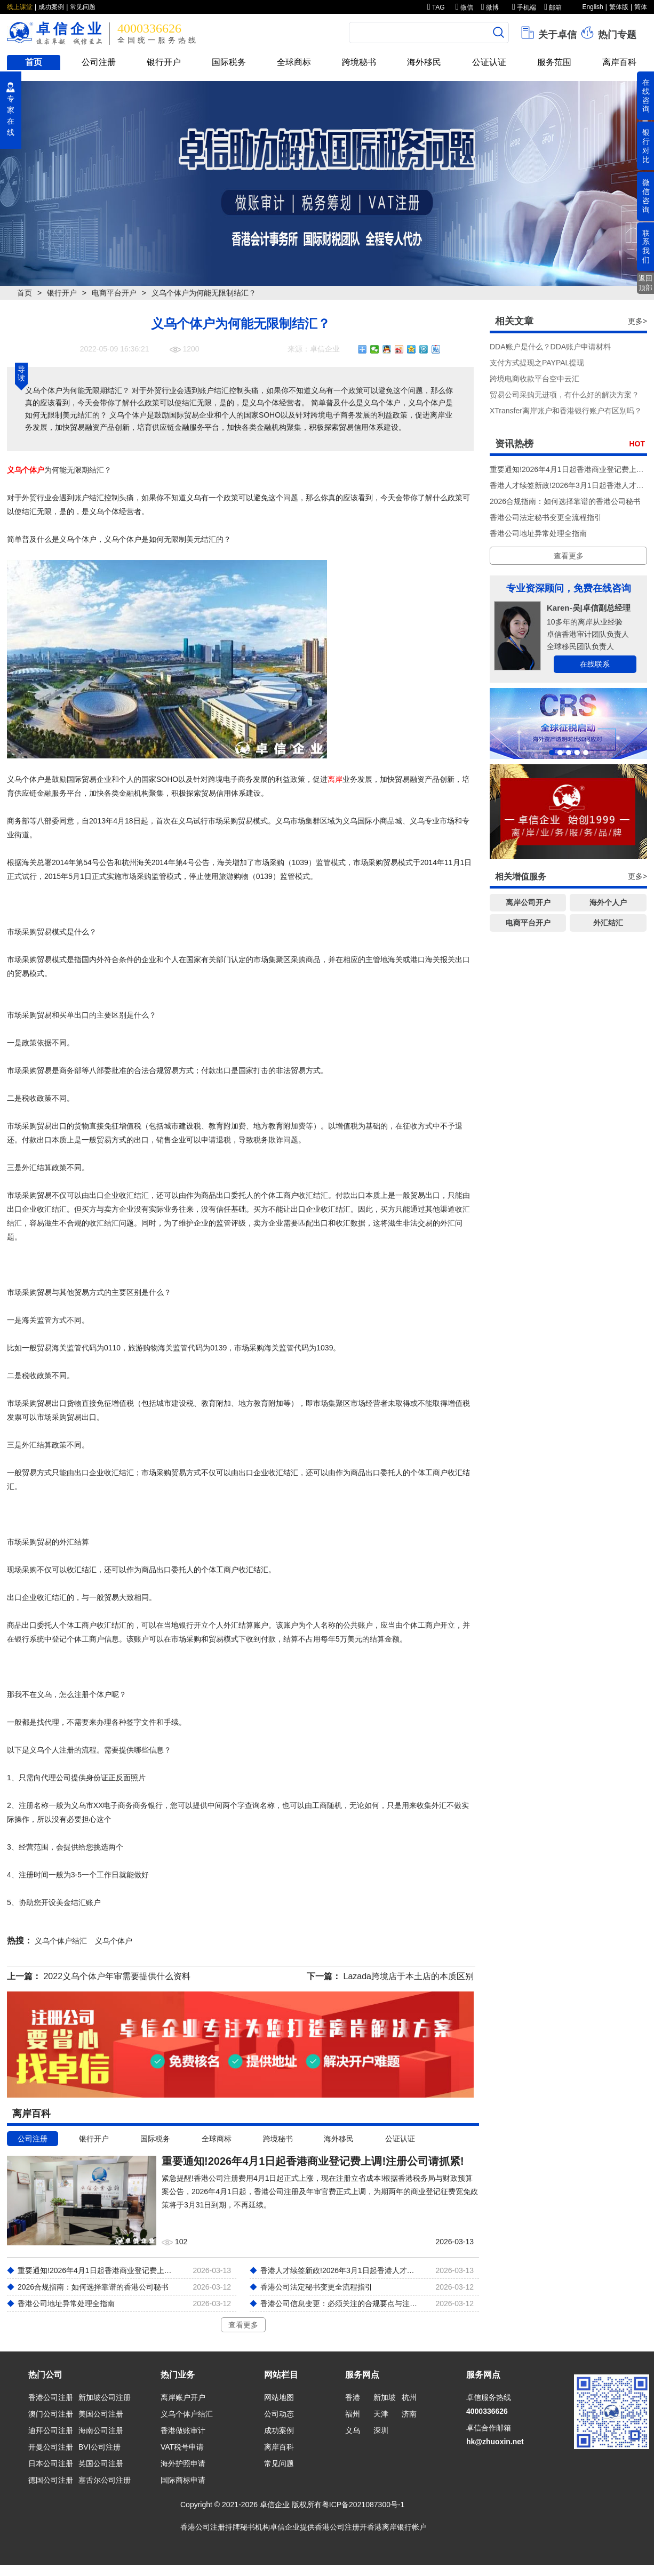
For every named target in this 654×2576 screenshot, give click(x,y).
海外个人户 (608, 902)
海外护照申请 (183, 2463)
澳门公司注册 (50, 2414)
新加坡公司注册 (104, 2397)
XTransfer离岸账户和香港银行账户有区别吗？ (566, 410)
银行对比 (646, 145)
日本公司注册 (50, 2463)
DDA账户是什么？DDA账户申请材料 (550, 346)
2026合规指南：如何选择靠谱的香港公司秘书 (565, 501)
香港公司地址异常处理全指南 (538, 533)
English (592, 7)
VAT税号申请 (182, 2447)
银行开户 (164, 62)
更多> (637, 321)
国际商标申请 (183, 2480)
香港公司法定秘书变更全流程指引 (546, 517)
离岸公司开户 (528, 902)
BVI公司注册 (99, 2447)
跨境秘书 (359, 62)
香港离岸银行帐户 (397, 2527)
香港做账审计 (183, 2430)
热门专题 (607, 33)
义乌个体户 (25, 470)
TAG (436, 7)
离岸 (335, 779)
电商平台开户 (114, 293)
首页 (33, 62)
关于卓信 (548, 33)
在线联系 (595, 664)
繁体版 (618, 7)
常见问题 (82, 7)
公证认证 (489, 62)
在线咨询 (646, 95)
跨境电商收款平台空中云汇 (534, 378)
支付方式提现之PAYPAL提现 (537, 362)
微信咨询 (646, 195)
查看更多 (243, 2325)
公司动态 (279, 2414)
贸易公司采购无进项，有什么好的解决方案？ (564, 394)
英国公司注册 (100, 2463)
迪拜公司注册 (50, 2430)
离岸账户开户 (183, 2397)
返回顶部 (645, 283)
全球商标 (294, 62)
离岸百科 (619, 62)
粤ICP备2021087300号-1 (363, 2504)
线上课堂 (20, 7)
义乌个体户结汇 (187, 2414)
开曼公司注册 (50, 2447)
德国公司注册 (50, 2480)
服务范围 (554, 62)
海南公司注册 (100, 2430)
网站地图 (279, 2397)
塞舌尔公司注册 (104, 2480)
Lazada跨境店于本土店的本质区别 (409, 1976)
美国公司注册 (100, 2414)
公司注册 (99, 62)
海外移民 (424, 62)
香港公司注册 (50, 2397)
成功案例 (51, 7)
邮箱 (553, 7)
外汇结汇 (608, 922)
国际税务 (229, 62)
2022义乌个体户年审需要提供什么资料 (116, 1976)
